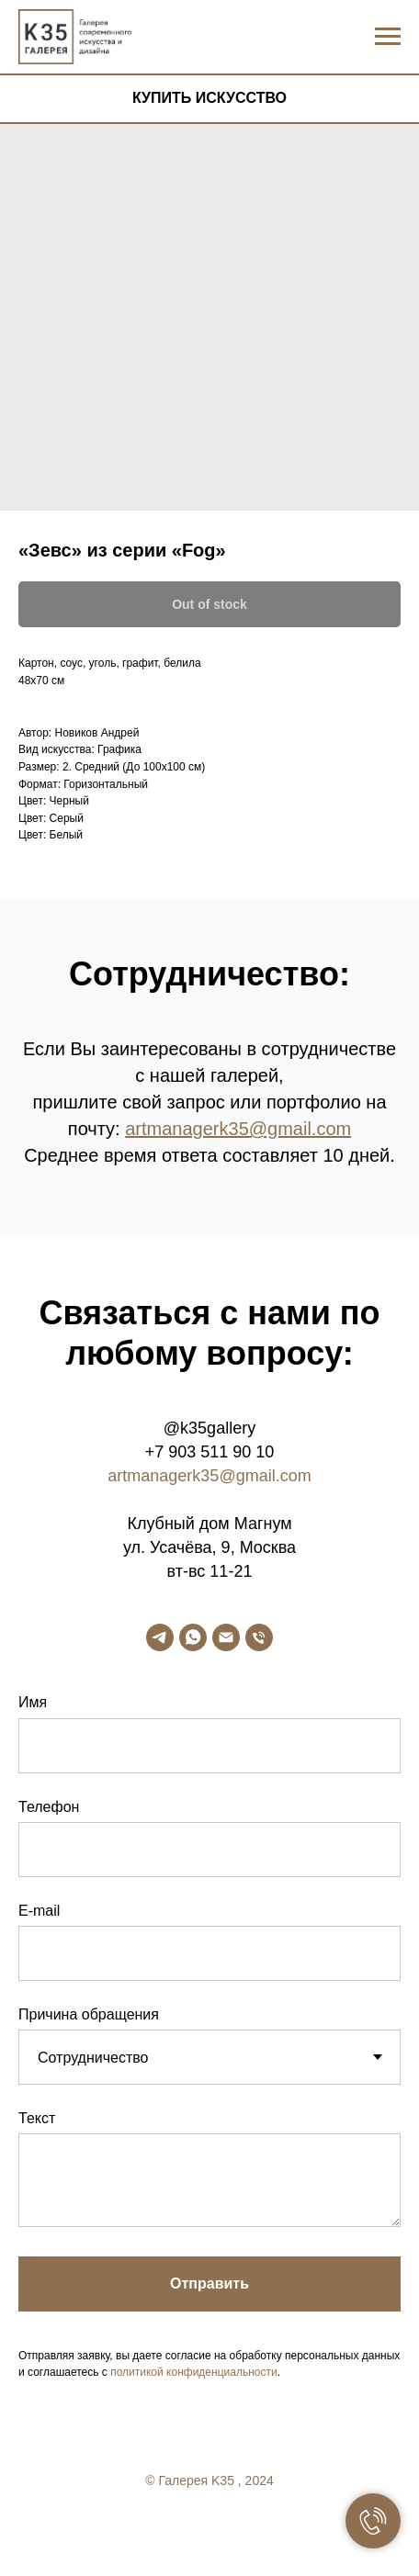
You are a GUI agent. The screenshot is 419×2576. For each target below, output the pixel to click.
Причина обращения (88, 2014)
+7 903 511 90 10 (210, 1452)
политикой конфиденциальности (193, 2372)
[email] (226, 1637)
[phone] (259, 1637)
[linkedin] (246, 2530)
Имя (32, 1702)
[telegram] (160, 1637)
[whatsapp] (193, 1637)
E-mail (39, 1910)
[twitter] (209, 2530)
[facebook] (173, 2530)
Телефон (48, 1807)
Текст (36, 2118)
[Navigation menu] (388, 37)
